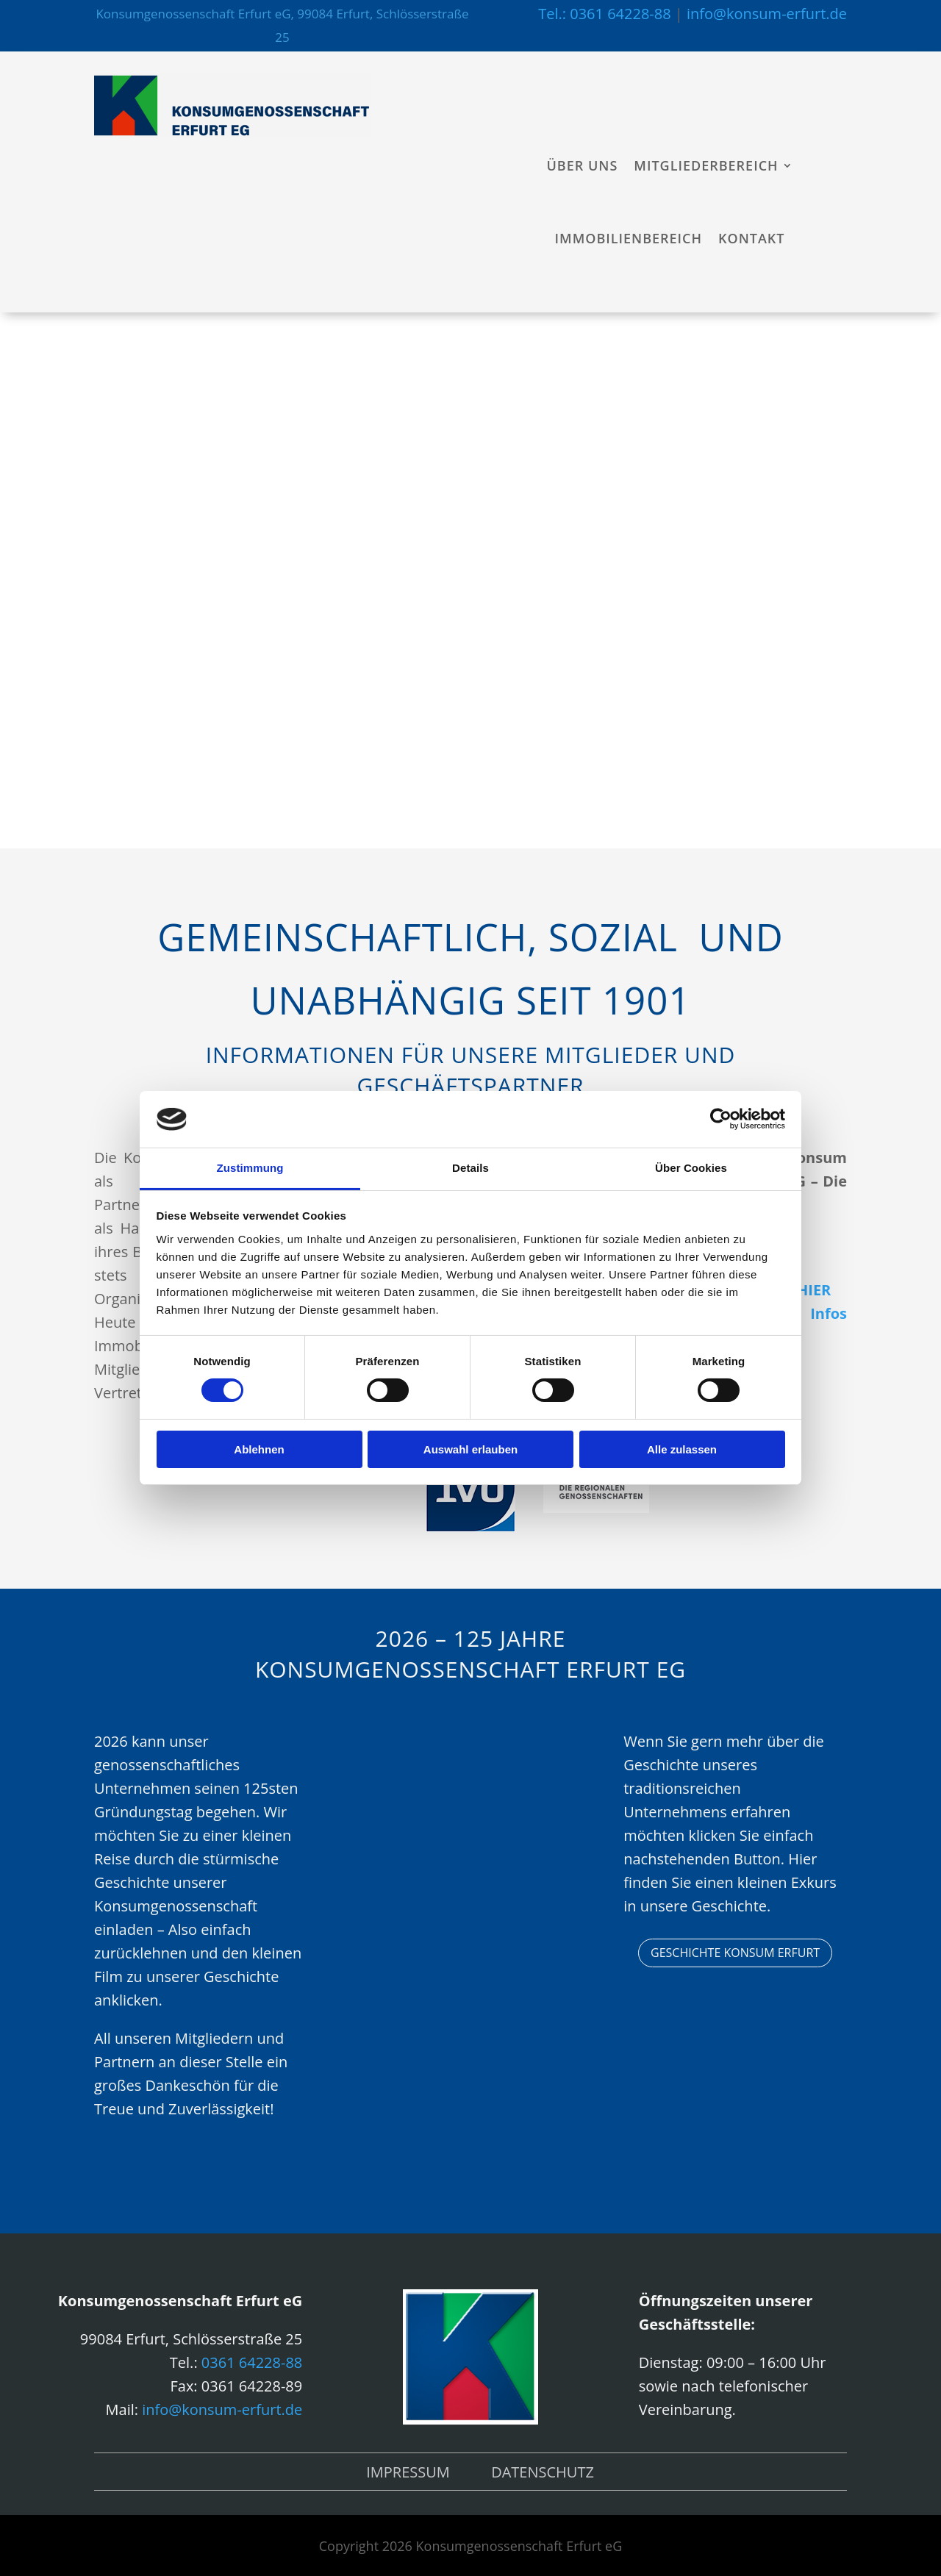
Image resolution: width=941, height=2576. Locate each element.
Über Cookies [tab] (691, 1168)
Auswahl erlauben (470, 1449)
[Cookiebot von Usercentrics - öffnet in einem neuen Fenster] (720, 1119)
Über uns (582, 165)
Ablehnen (259, 1449)
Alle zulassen (682, 1449)
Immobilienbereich (629, 238)
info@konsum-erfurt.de (767, 14)
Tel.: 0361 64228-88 (604, 14)
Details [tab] (470, 1168)
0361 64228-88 (251, 2362)
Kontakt (751, 238)
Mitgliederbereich (706, 165)
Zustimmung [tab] (250, 1168)
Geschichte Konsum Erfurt (735, 1952)
